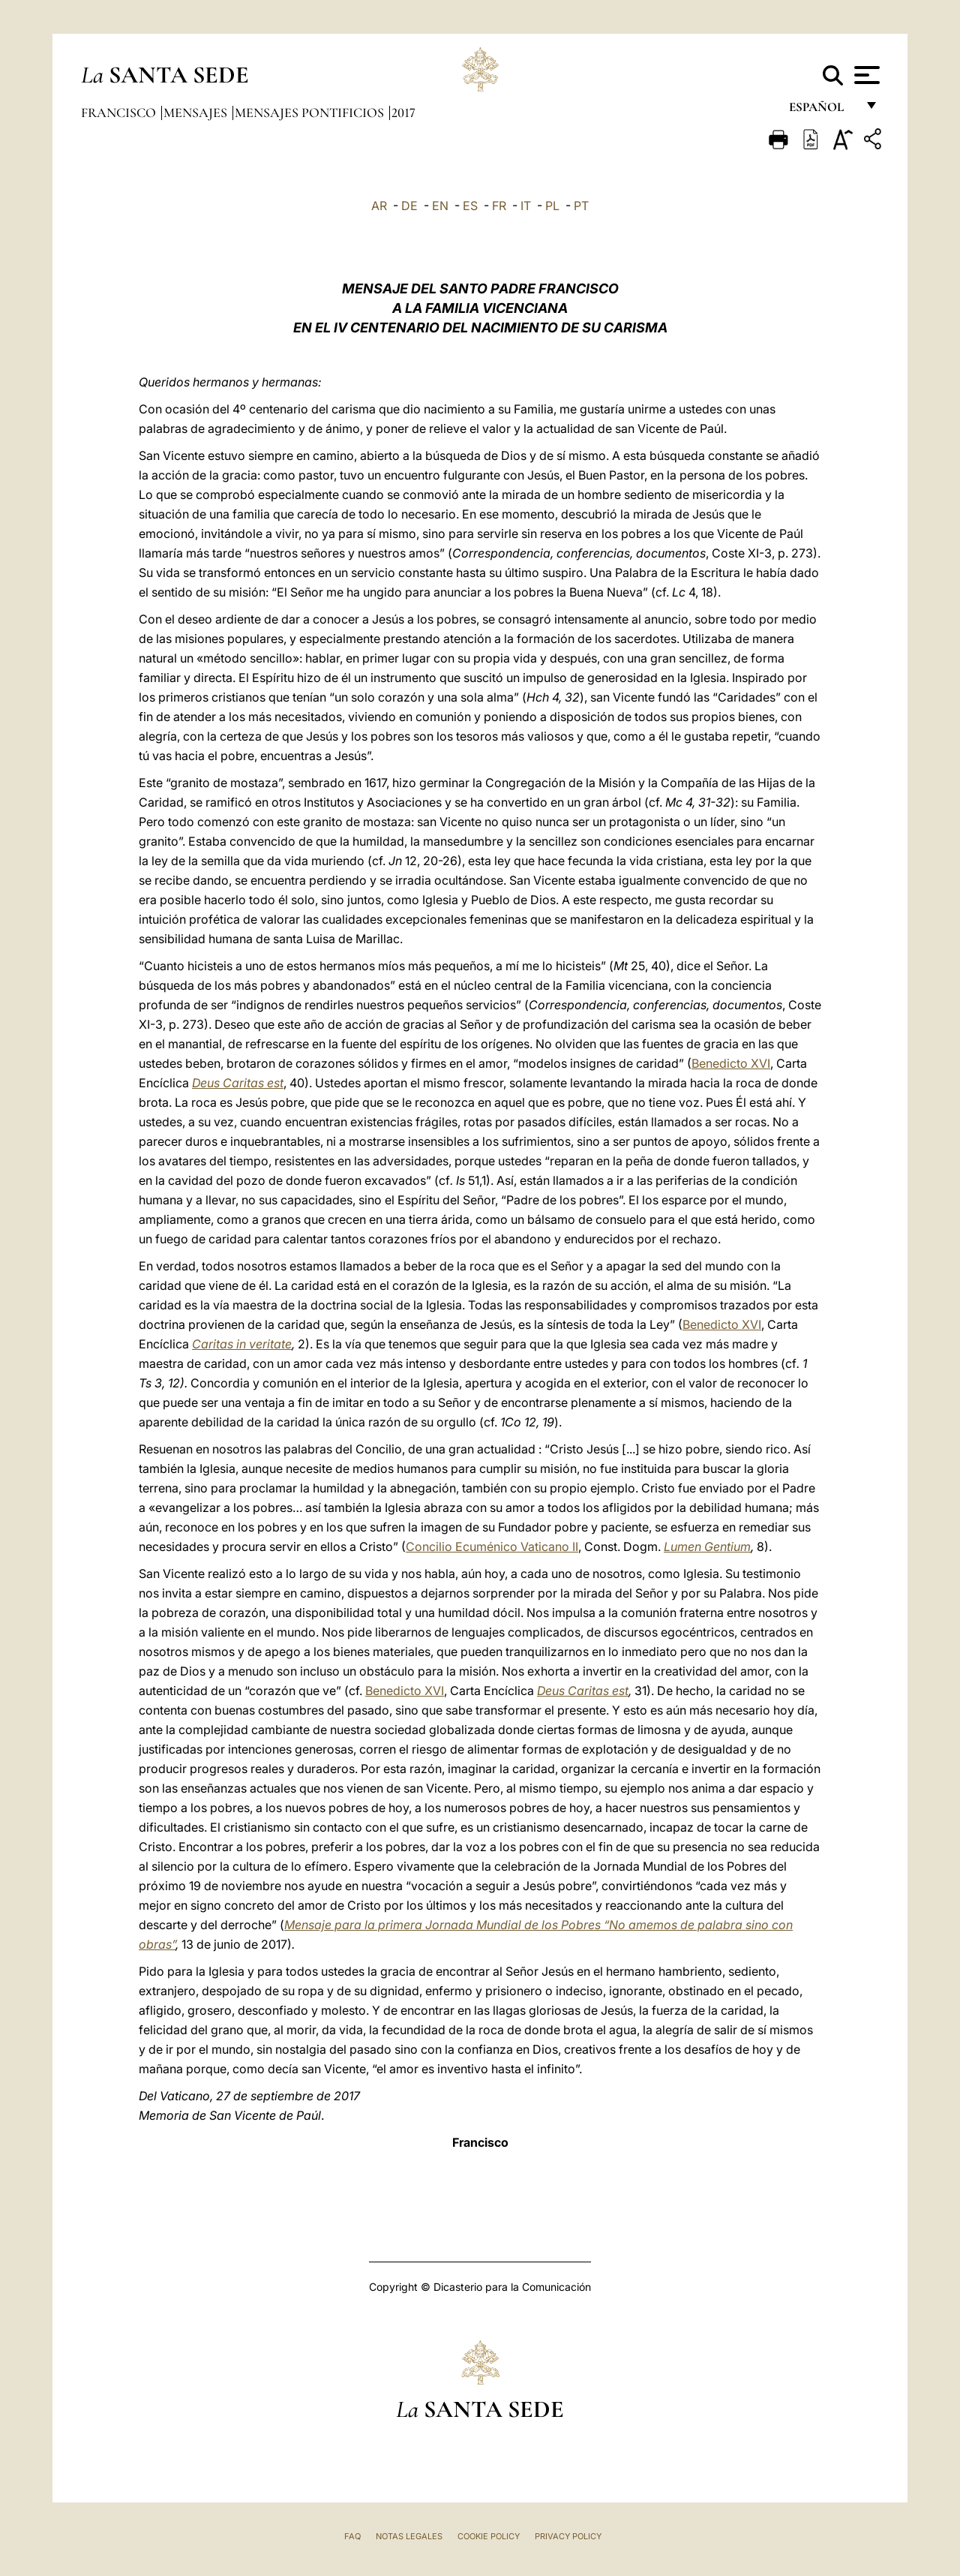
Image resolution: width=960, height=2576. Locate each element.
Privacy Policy (568, 2536)
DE (409, 205)
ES (470, 205)
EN (440, 205)
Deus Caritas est (238, 1082)
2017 (404, 112)
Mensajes (197, 112)
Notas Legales (409, 2536)
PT (581, 205)
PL (552, 205)
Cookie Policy (489, 2536)
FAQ (352, 2536)
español (822, 110)
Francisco (120, 112)
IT (525, 205)
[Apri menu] (865, 75)
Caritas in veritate (242, 1343)
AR (379, 205)
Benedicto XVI (731, 1063)
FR (499, 205)
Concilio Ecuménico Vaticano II (492, 1546)
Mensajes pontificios (311, 112)
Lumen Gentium (707, 1546)
